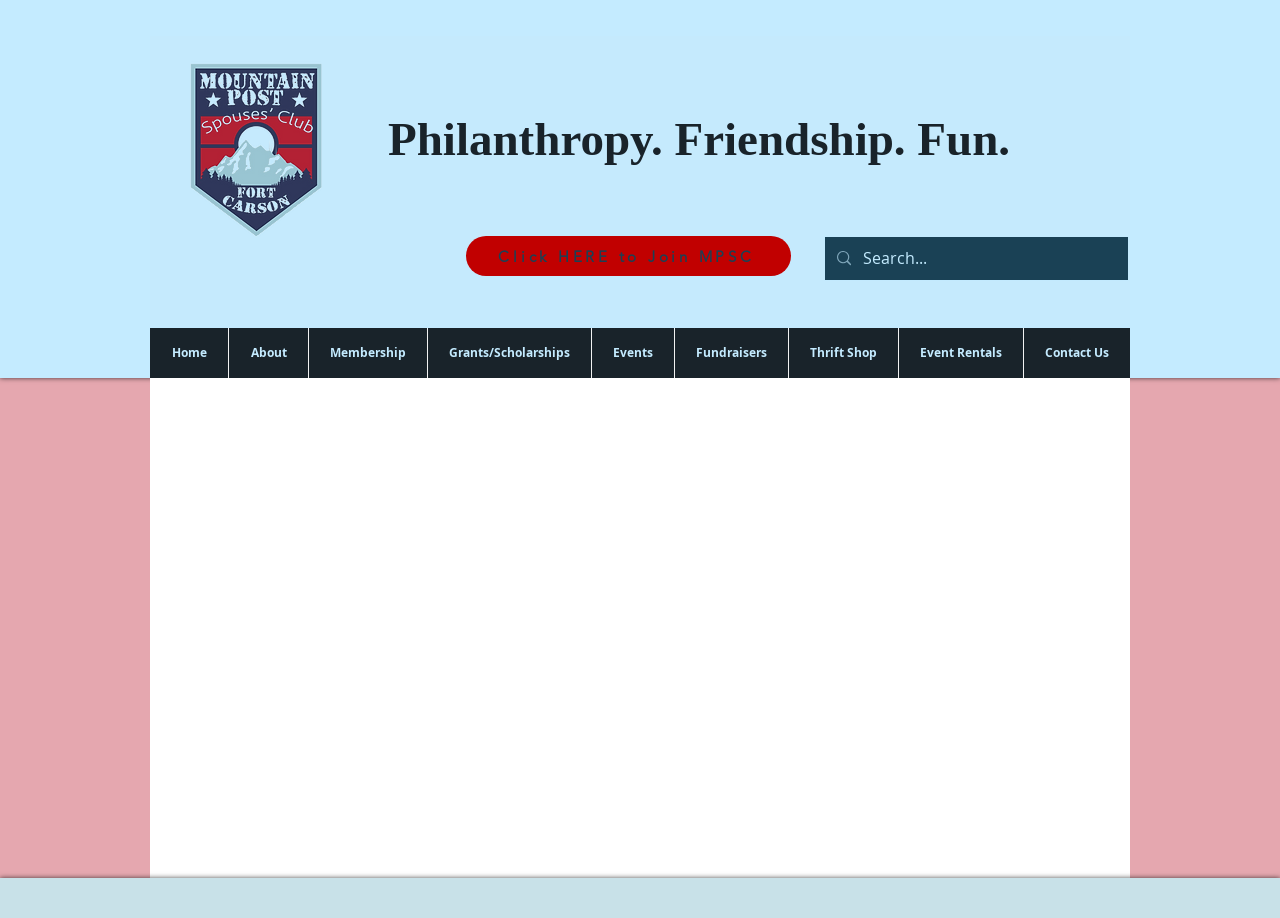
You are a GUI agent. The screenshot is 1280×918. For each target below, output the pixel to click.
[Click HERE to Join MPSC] (628, 256)
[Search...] (974, 258)
